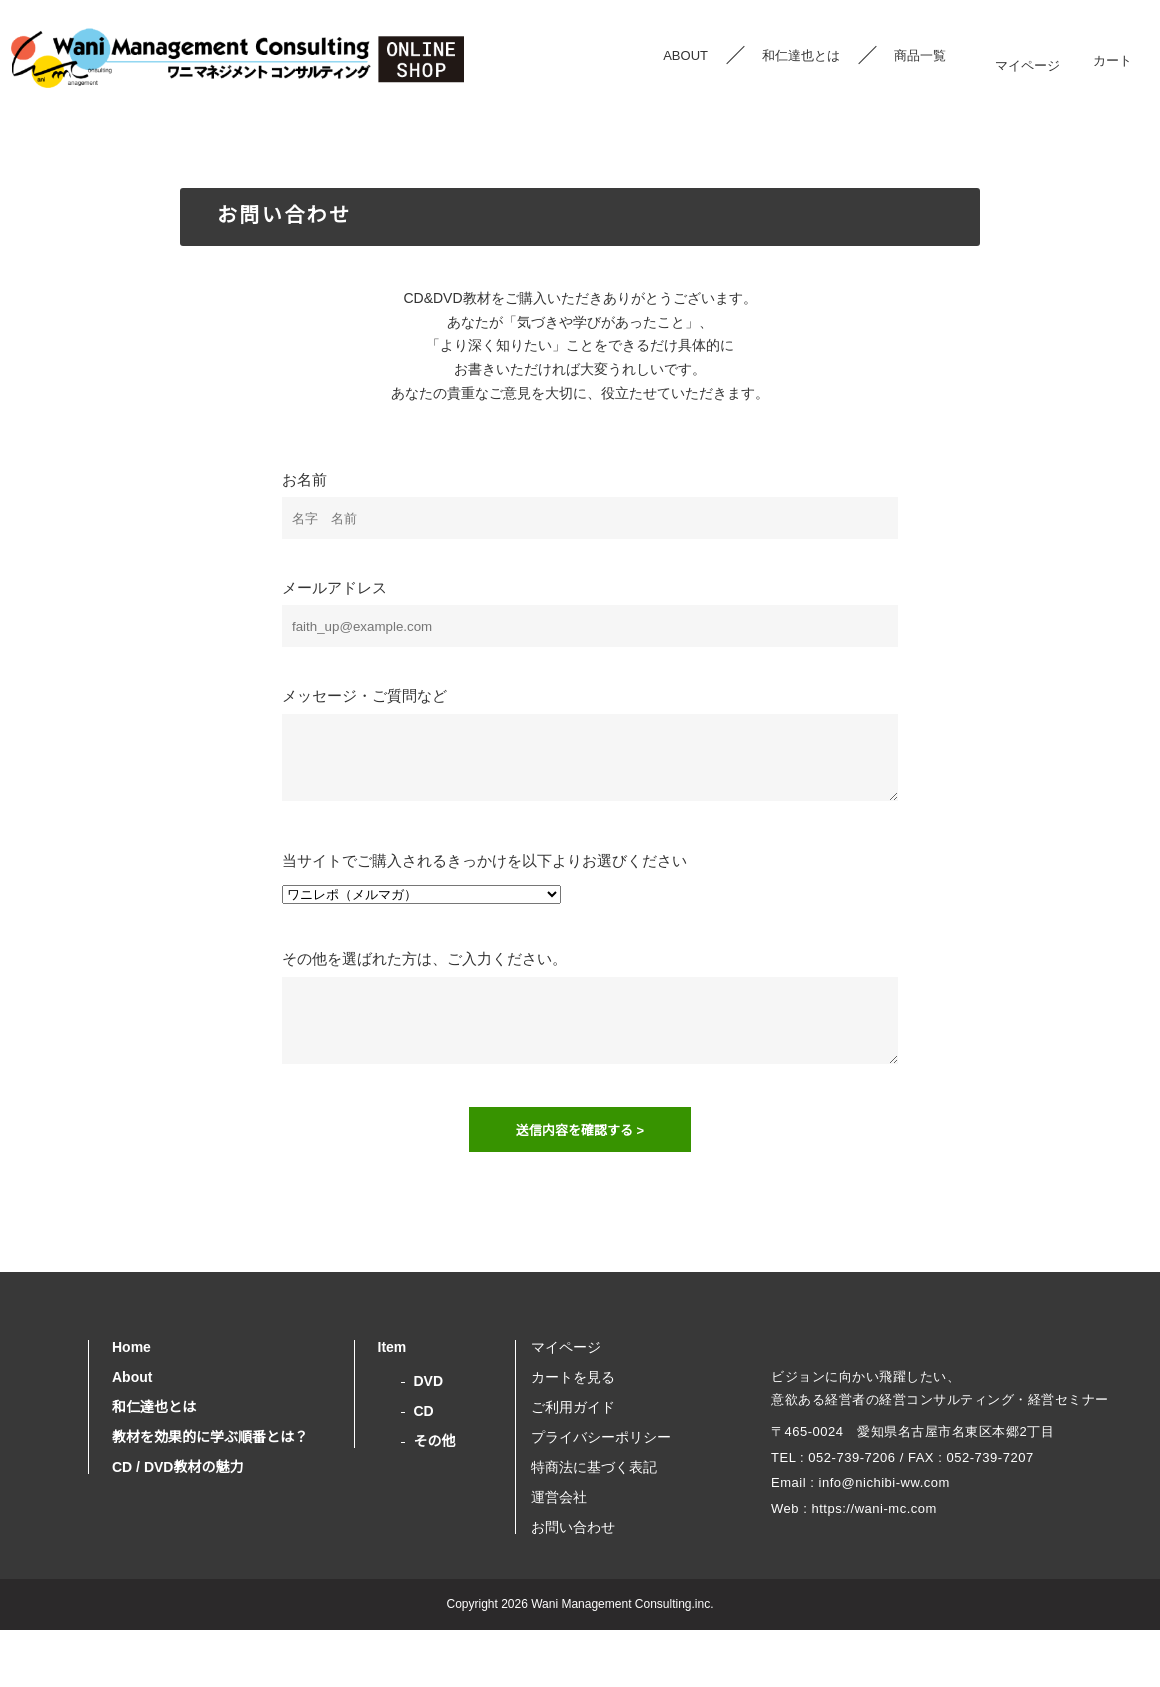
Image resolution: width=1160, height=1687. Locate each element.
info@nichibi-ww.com (883, 1552)
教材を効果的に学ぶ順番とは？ (210, 1475)
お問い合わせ (573, 1565)
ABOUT (685, 55)
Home (133, 1385)
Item (395, 1385)
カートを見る (573, 1415)
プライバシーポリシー (601, 1475)
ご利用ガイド (573, 1445)
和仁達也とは (801, 55)
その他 (435, 1479)
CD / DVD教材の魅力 (176, 1505)
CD (423, 1449)
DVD (428, 1419)
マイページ (1027, 55)
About (133, 1415)
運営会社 (559, 1535)
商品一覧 (920, 55)
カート (1111, 55)
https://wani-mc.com (877, 1577)
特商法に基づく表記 (594, 1505)
